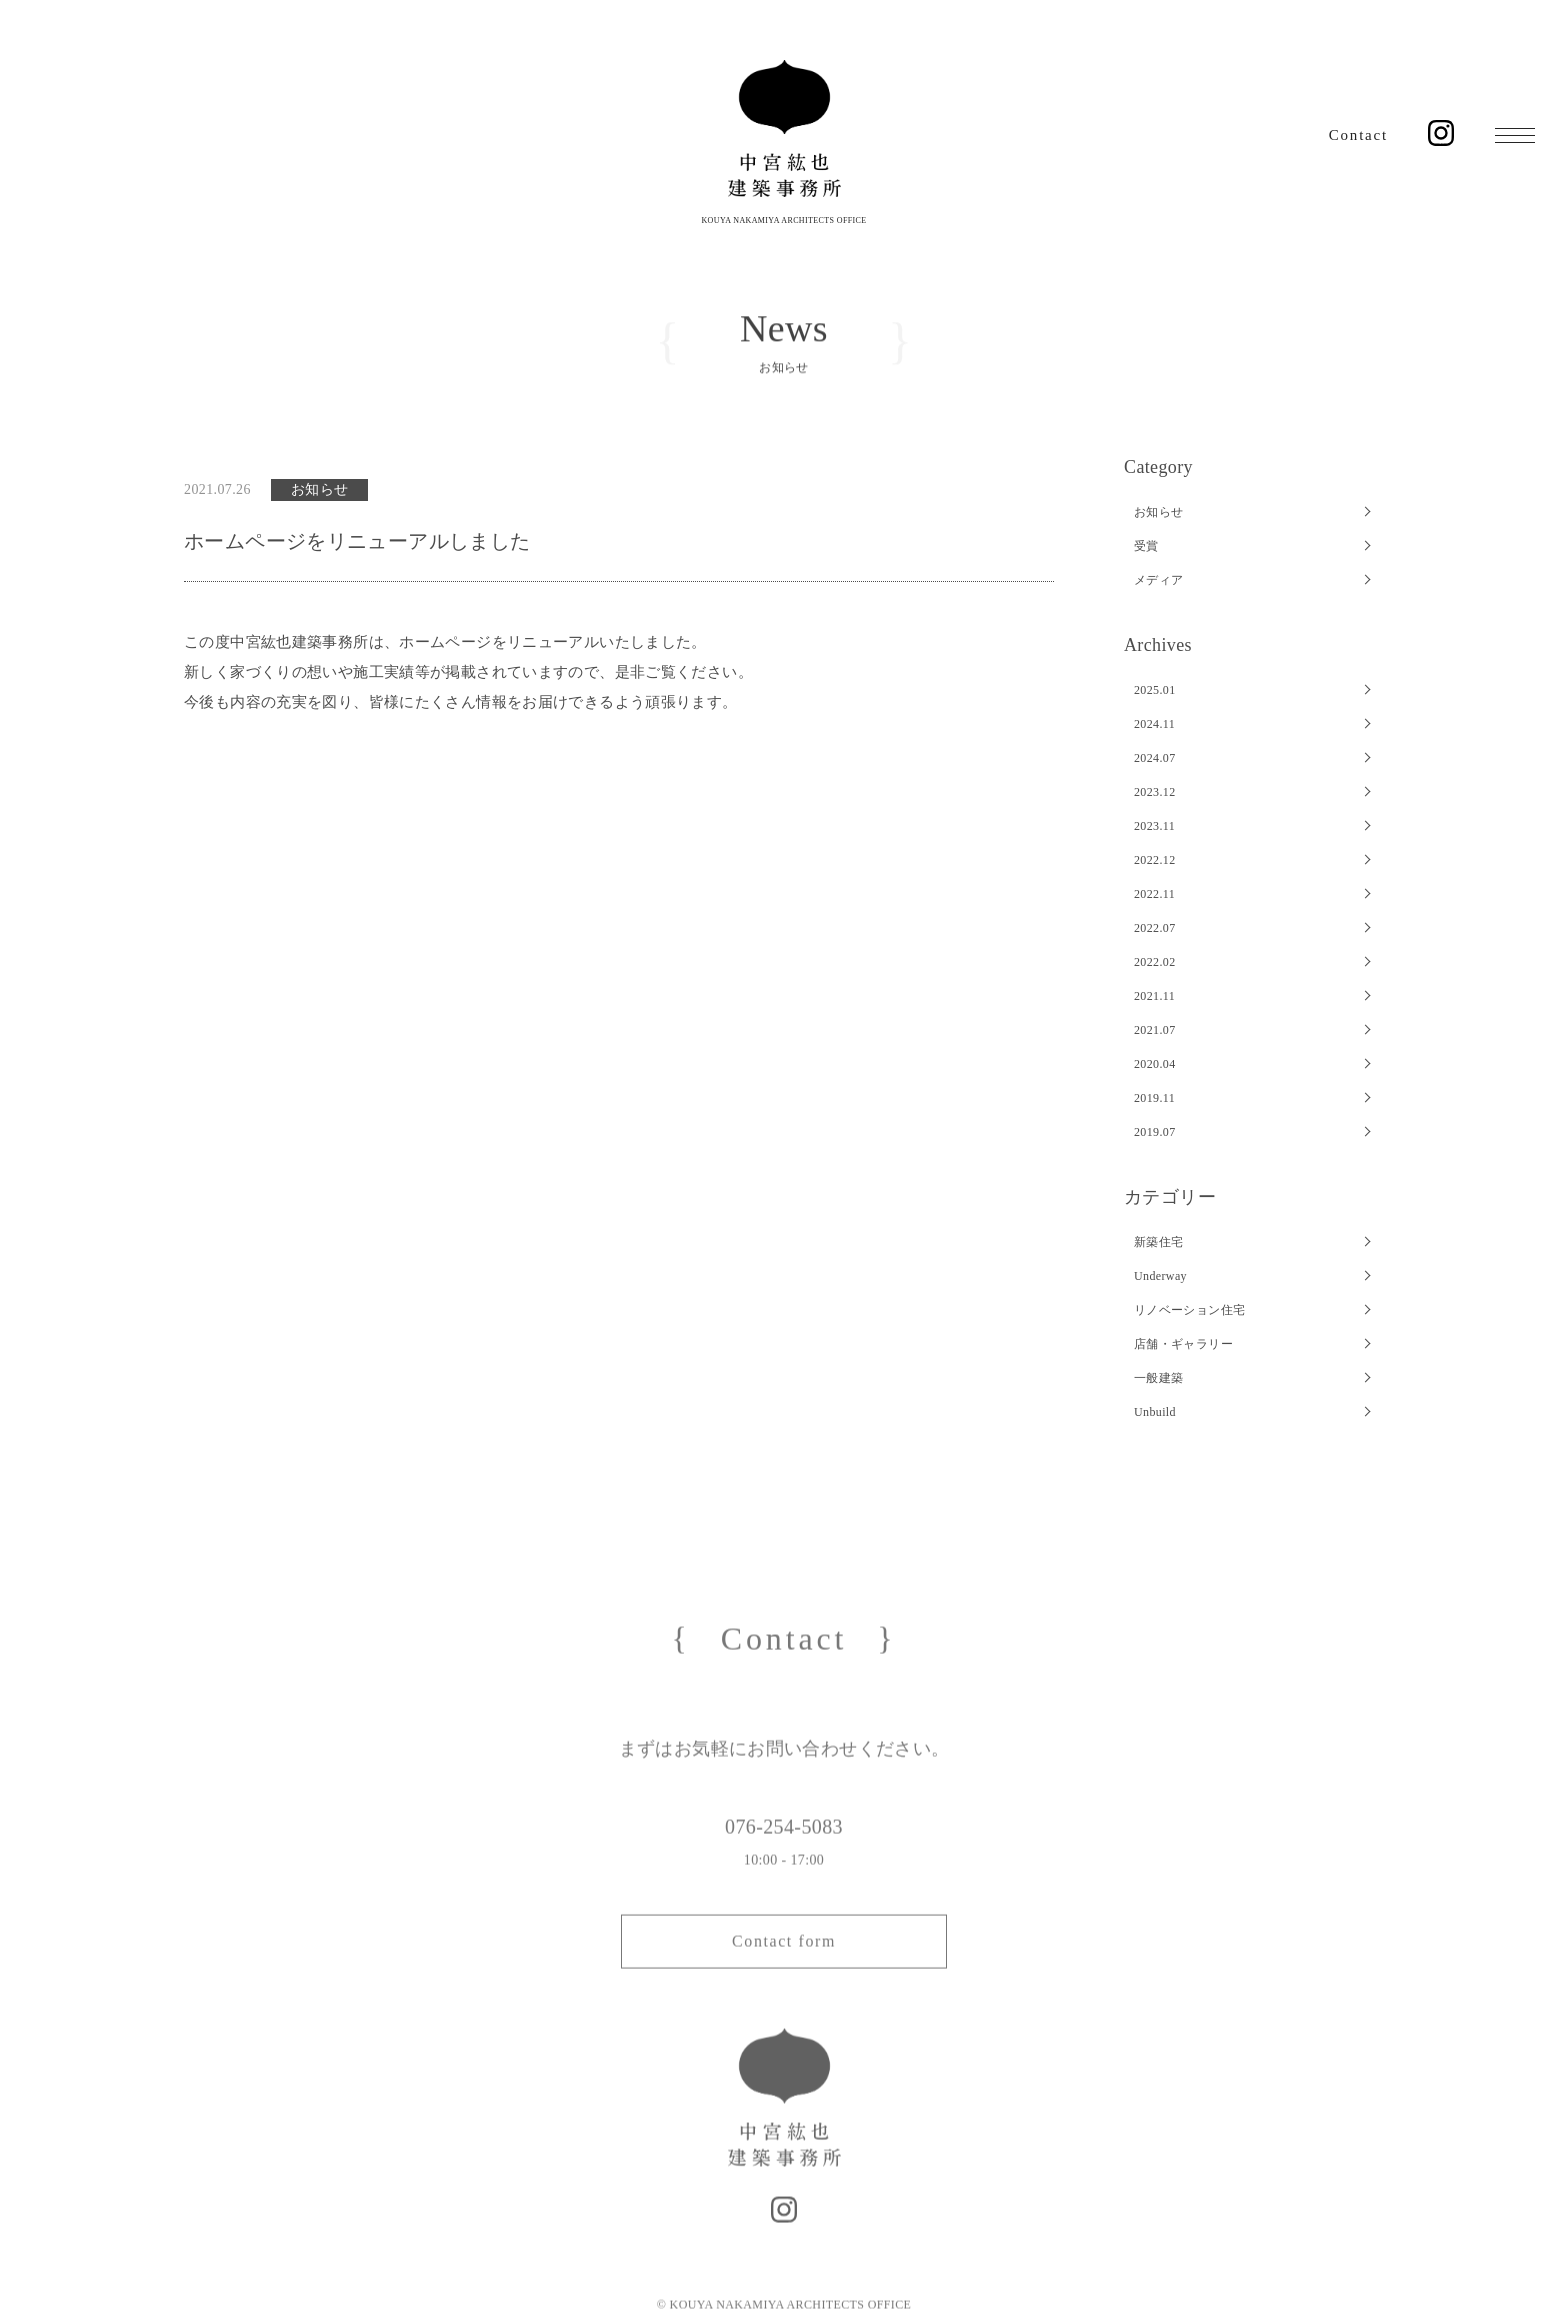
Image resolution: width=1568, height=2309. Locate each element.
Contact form (784, 1963)
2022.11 (1154, 894)
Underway (1160, 1276)
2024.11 (1154, 724)
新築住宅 (1159, 1242)
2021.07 (1155, 1030)
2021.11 (1154, 996)
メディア (1159, 580)
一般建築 (1159, 1378)
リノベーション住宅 (1189, 1310)
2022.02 (1155, 962)
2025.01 (1155, 690)
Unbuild (1155, 1412)
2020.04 (1155, 1064)
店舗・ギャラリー (1183, 1344)
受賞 (1146, 546)
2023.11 (1154, 826)
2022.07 (1155, 928)
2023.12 (1155, 792)
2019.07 (1155, 1132)
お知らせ (1159, 512)
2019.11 (1154, 1098)
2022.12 (1155, 860)
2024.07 (1155, 758)
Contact (1358, 135)
